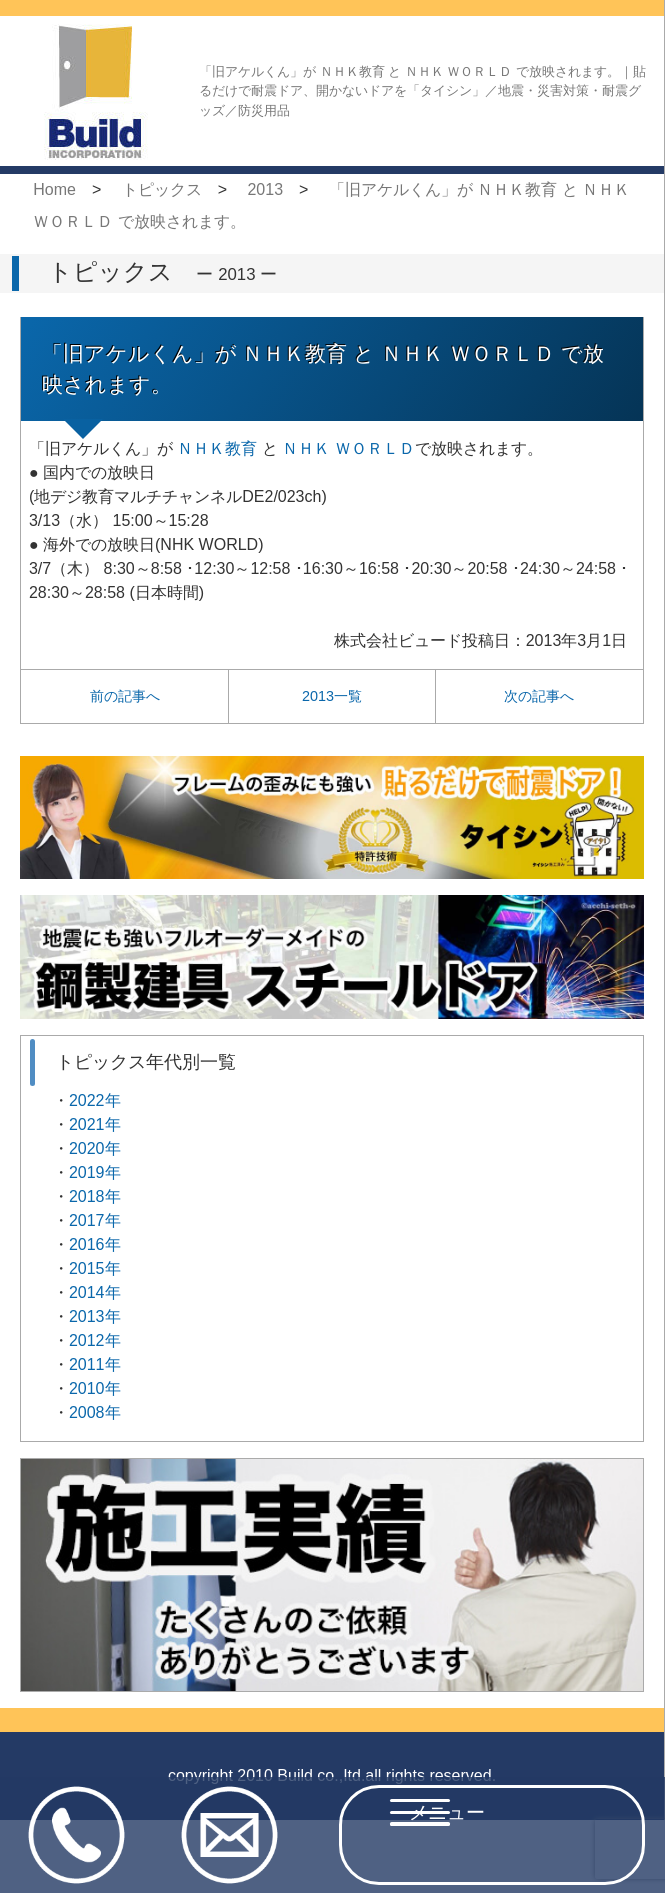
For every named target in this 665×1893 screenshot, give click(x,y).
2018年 (95, 1196)
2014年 (95, 1292)
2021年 (95, 1124)
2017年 (95, 1220)
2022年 (95, 1100)
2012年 (95, 1340)
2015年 (95, 1268)
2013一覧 (332, 696)
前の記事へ (125, 696)
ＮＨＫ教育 (217, 448)
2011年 (95, 1364)
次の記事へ (539, 696)
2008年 (95, 1412)
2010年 (95, 1388)
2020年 (95, 1148)
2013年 (95, 1316)
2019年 (95, 1172)
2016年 (95, 1244)
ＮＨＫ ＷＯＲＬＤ (348, 448)
